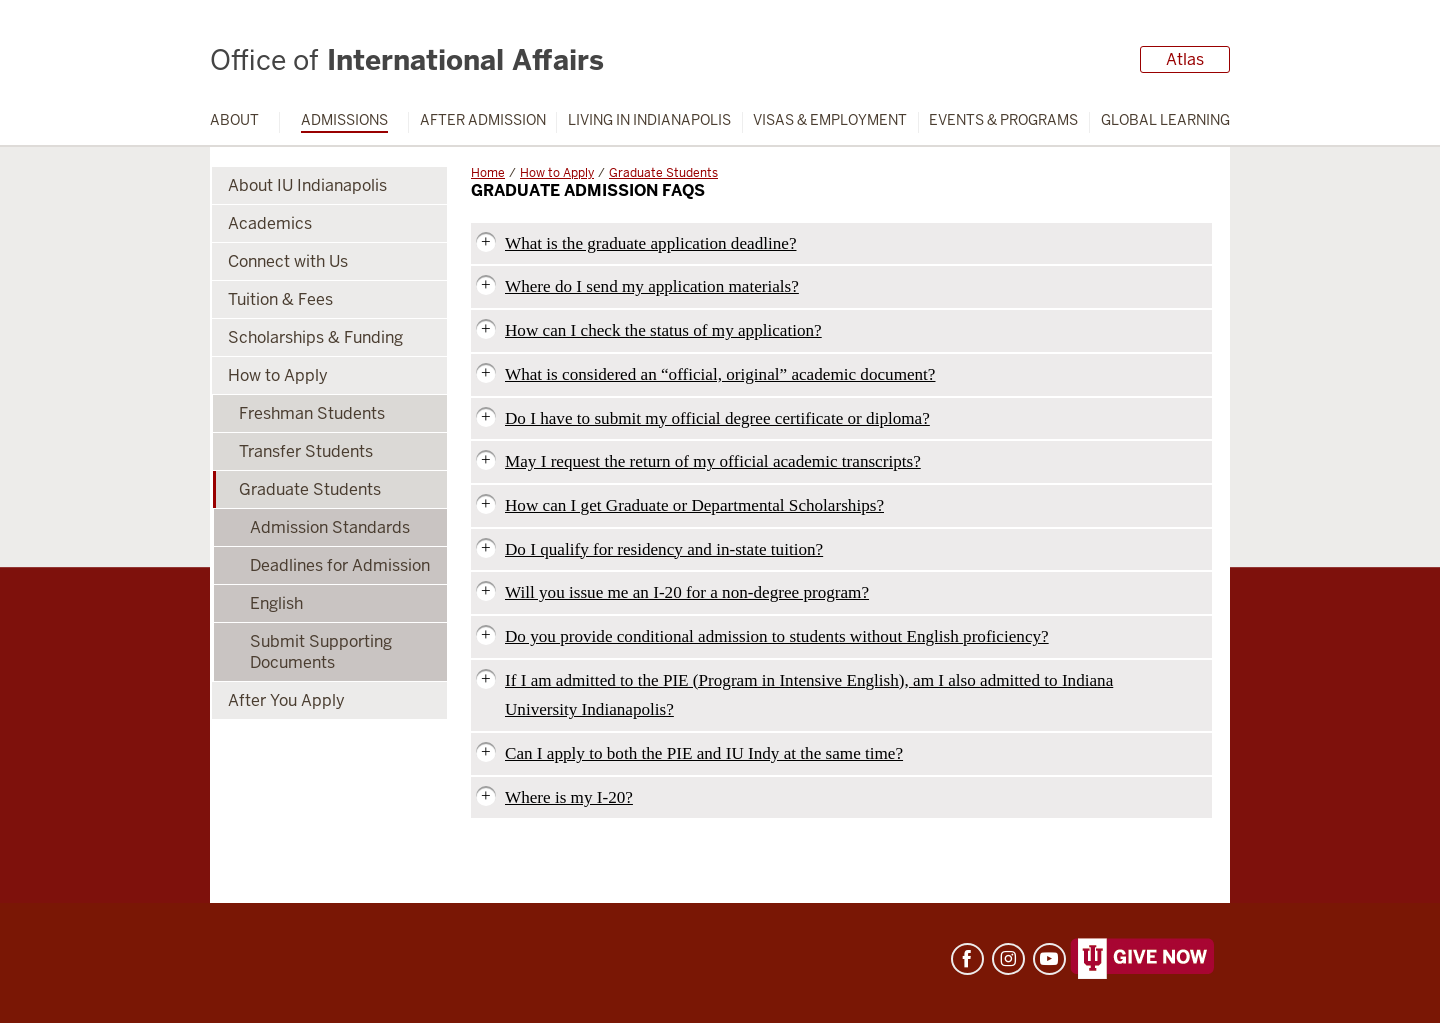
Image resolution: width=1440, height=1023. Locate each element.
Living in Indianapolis (649, 120)
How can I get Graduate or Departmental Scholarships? (694, 505)
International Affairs (407, 60)
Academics (270, 223)
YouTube (1049, 959)
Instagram (1008, 959)
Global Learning (1165, 120)
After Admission (483, 120)
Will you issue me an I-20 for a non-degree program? (687, 592)
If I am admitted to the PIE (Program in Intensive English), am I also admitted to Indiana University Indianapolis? (809, 695)
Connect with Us (288, 261)
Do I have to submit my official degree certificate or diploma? (717, 418)
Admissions (344, 120)
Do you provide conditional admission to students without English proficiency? (777, 636)
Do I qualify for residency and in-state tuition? (664, 549)
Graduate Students (663, 173)
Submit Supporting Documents (321, 652)
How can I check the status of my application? (663, 330)
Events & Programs (1003, 120)
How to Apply (557, 173)
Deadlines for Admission (340, 565)
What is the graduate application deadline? (650, 243)
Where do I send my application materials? (652, 286)
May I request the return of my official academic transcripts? (713, 461)
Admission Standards (330, 527)
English (276, 603)
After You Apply (286, 700)
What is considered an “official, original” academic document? (720, 374)
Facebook (967, 959)
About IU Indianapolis (307, 185)
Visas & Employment (830, 120)
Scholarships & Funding (315, 337)
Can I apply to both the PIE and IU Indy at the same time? (704, 753)
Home (488, 173)
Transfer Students (306, 451)
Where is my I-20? (569, 797)
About (234, 120)
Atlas (1185, 59)
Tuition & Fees (280, 299)
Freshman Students (312, 413)
